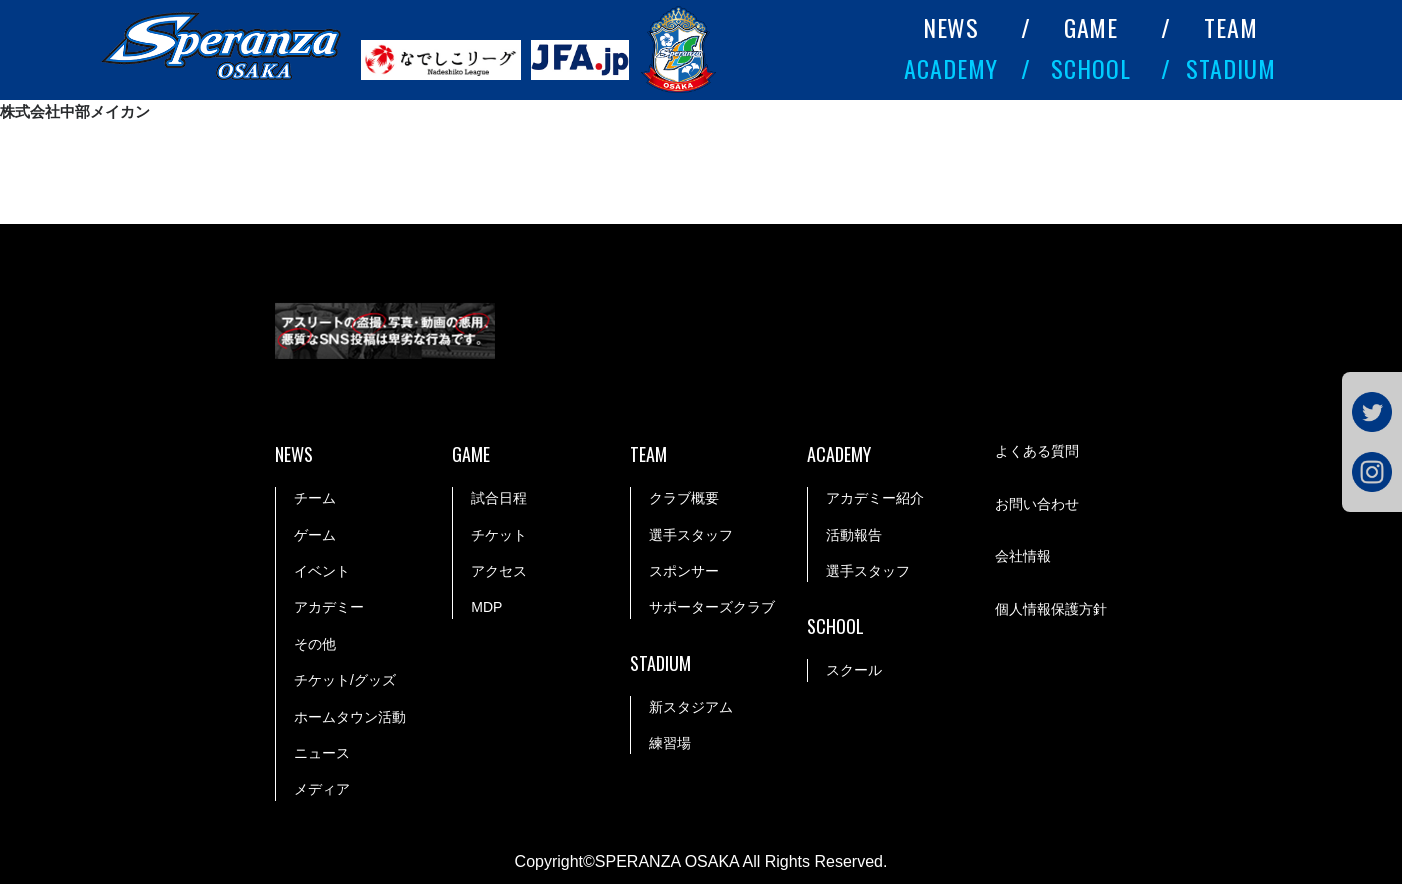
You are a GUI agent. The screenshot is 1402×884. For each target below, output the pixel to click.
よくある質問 (1037, 451)
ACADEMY (951, 68)
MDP (486, 607)
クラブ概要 (684, 498)
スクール (854, 670)
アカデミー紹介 (875, 498)
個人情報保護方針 (1051, 609)
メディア (322, 789)
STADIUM (1231, 68)
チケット (499, 535)
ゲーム (315, 535)
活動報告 (854, 535)
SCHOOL (1091, 68)
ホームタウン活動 (350, 717)
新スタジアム (691, 707)
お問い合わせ (1037, 504)
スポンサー (684, 571)
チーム (315, 498)
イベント (322, 571)
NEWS (951, 27)
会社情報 (1023, 556)
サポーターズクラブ (712, 607)
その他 (315, 644)
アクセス (499, 571)
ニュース (322, 753)
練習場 (670, 743)
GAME (1091, 27)
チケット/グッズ (345, 680)
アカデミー (329, 607)
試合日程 (499, 498)
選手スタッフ (691, 535)
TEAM (1231, 27)
